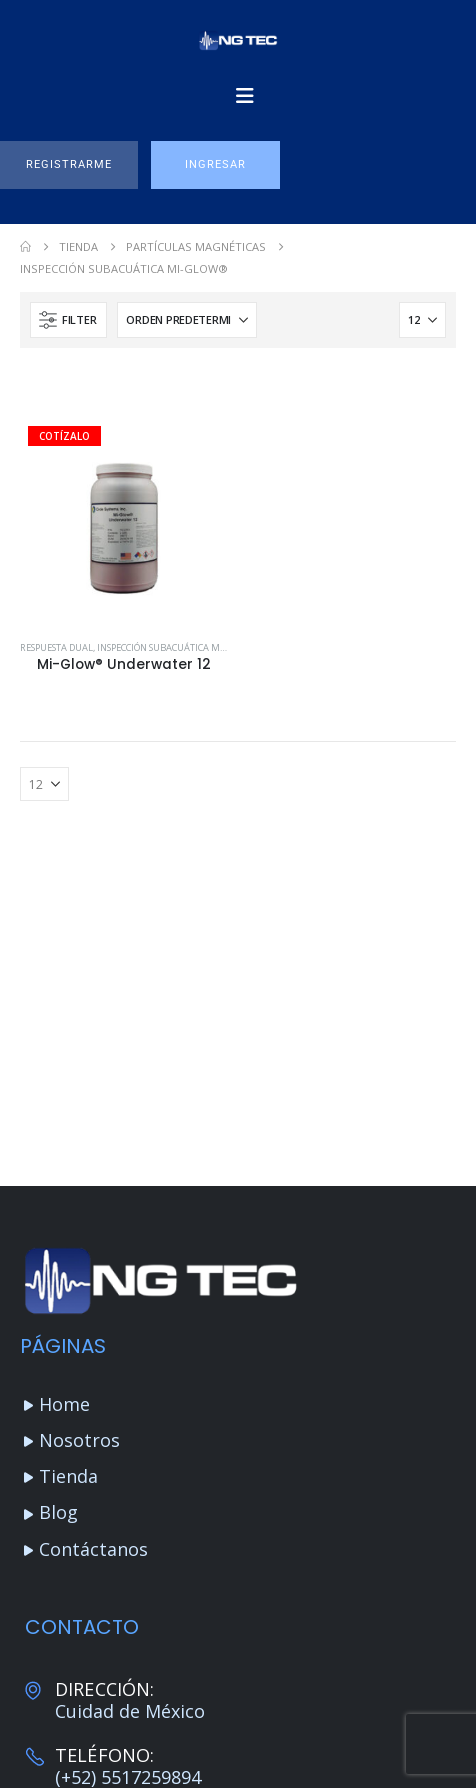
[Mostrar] (422, 320)
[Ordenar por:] (187, 320)
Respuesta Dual (56, 647)
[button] (69, 165)
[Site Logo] (238, 40)
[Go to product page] (124, 522)
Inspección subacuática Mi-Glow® (178, 647)
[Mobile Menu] (245, 96)
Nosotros (79, 1440)
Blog (58, 1512)
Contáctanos (93, 1549)
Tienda (68, 1476)
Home (64, 1404)
